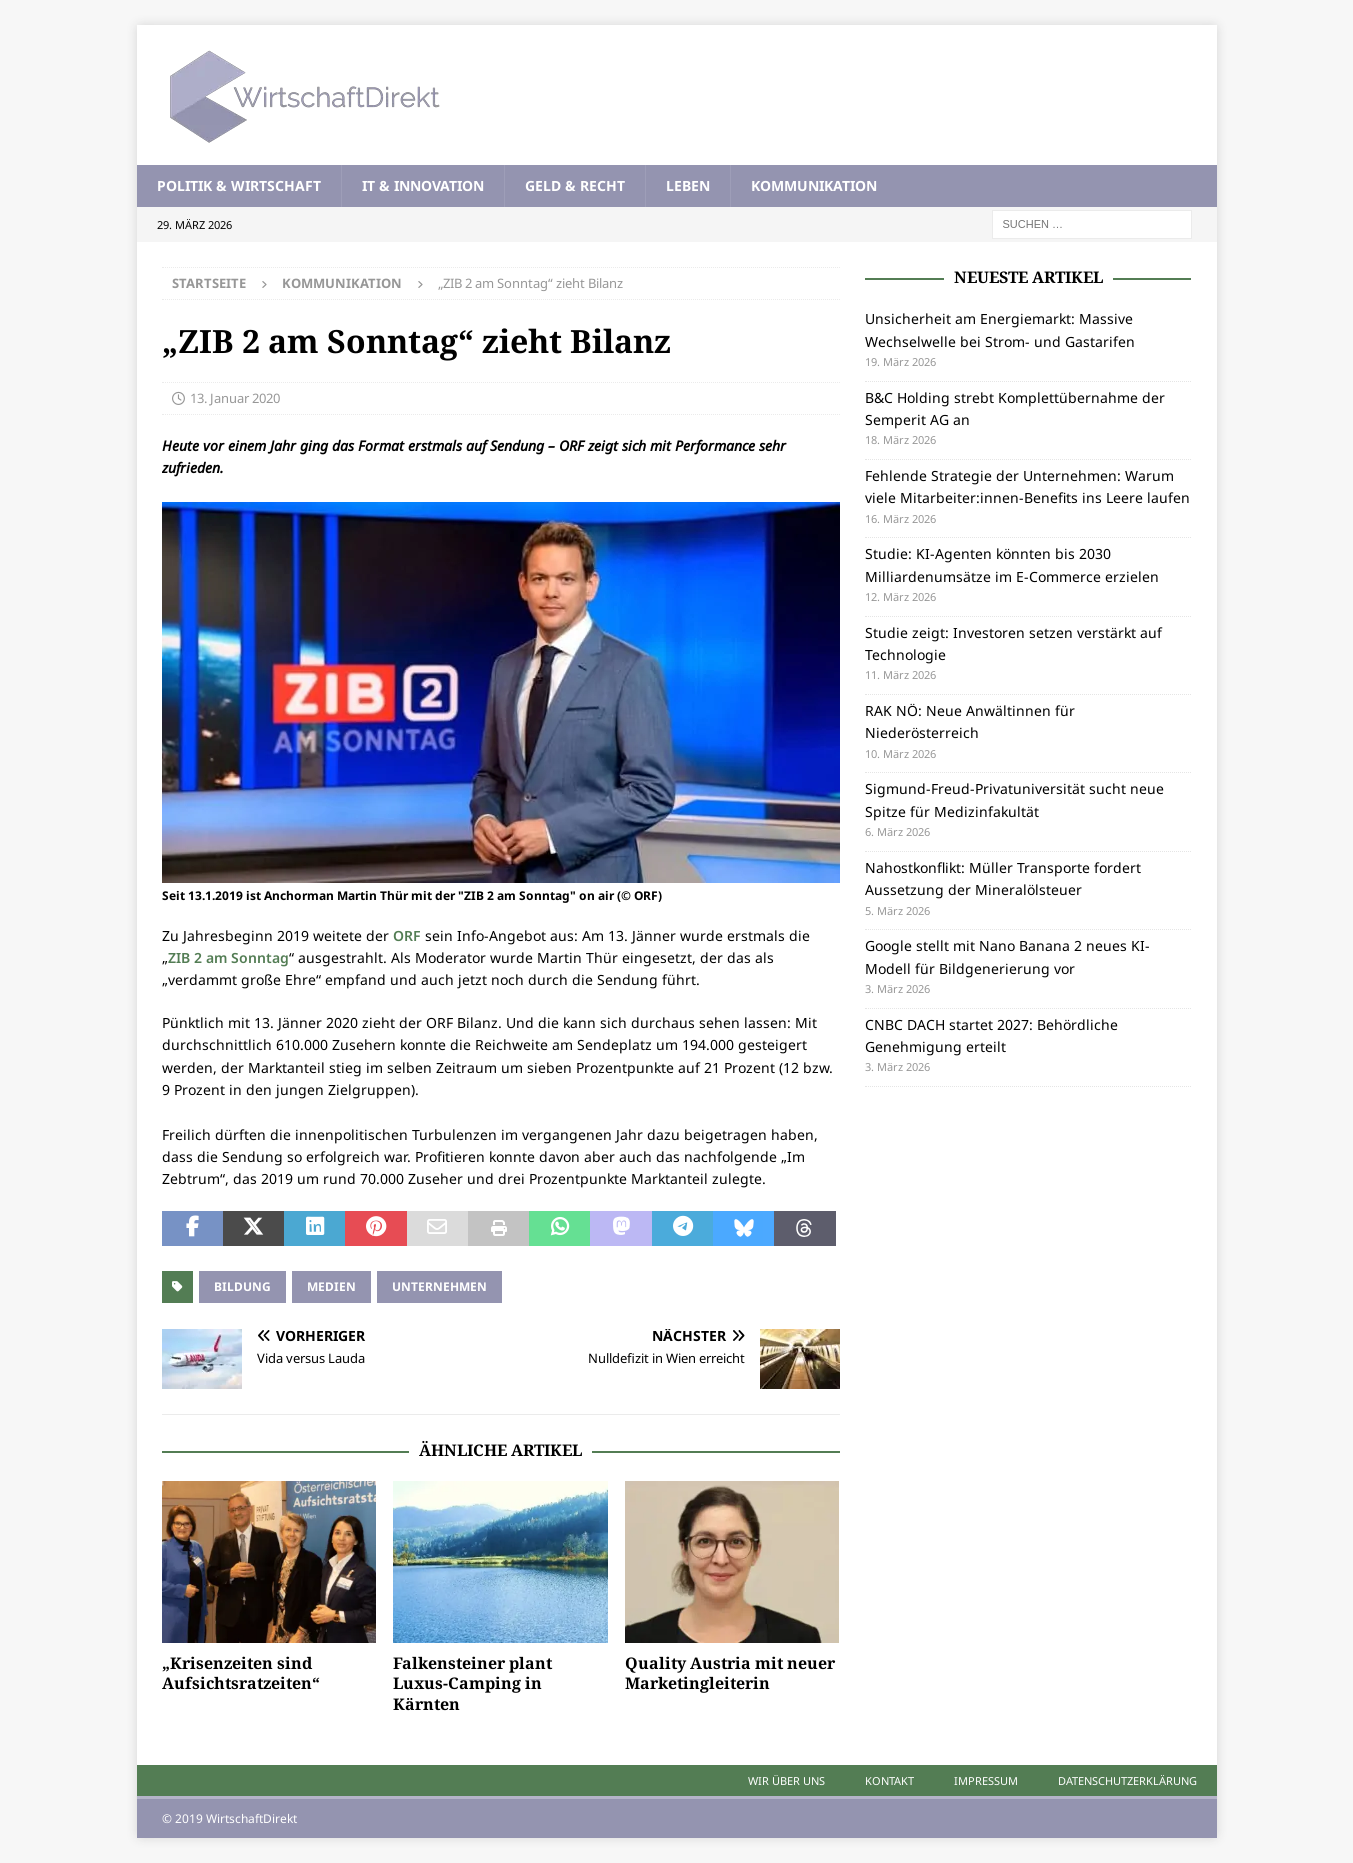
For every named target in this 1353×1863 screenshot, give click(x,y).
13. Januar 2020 (235, 398)
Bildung (242, 1286)
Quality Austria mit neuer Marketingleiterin (730, 1673)
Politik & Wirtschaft (239, 185)
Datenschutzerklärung (1127, 1780)
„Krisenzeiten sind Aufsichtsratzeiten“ (241, 1673)
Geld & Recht (575, 185)
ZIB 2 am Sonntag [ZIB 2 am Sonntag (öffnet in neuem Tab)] (228, 957)
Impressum (986, 1780)
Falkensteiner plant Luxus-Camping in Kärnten (472, 1684)
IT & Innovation (423, 185)
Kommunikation (814, 185)
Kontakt (889, 1780)
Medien (331, 1286)
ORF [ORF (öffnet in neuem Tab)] (407, 935)
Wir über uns (786, 1780)
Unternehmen (439, 1286)
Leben (688, 185)
